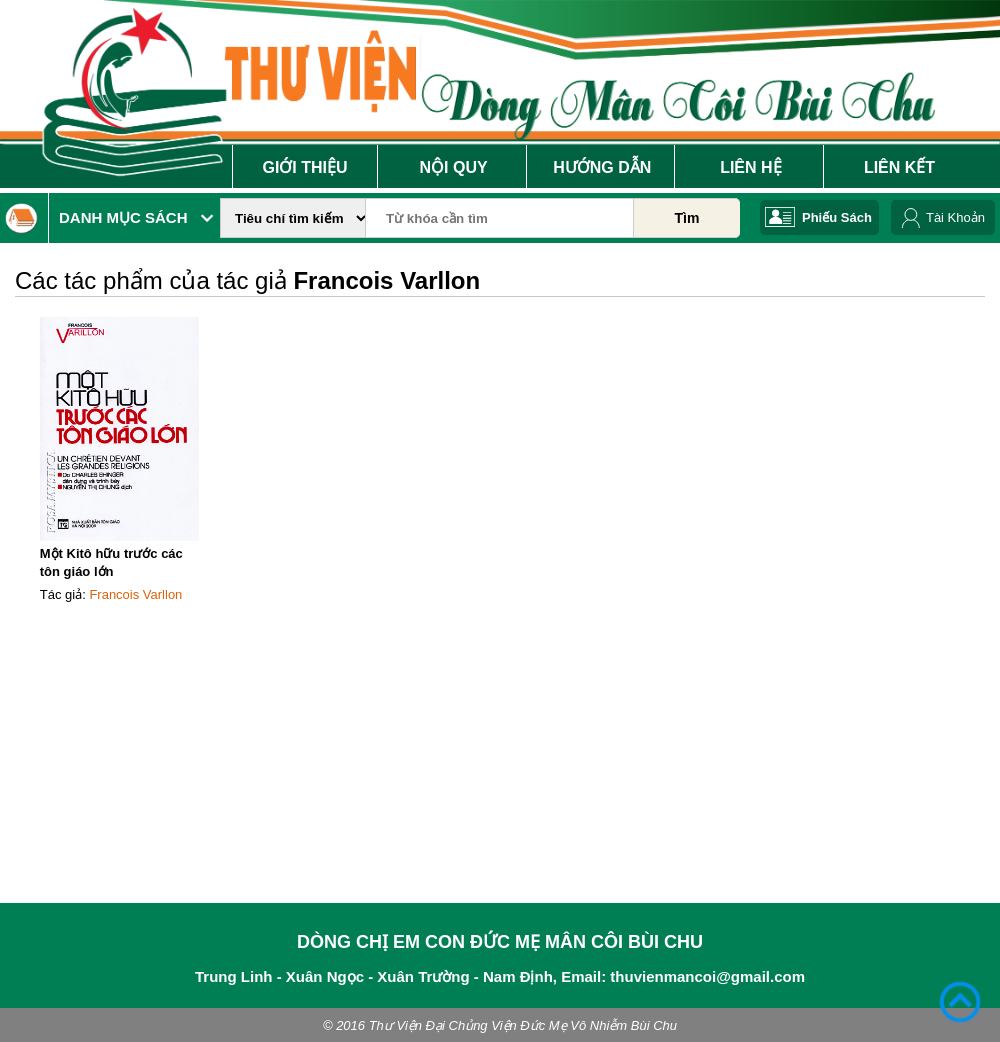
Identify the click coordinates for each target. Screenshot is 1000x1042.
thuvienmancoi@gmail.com (707, 976)
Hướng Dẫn (602, 167)
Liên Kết (899, 167)
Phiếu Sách (837, 217)
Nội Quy (454, 167)
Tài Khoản (955, 217)
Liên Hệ (750, 167)
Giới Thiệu (304, 167)
